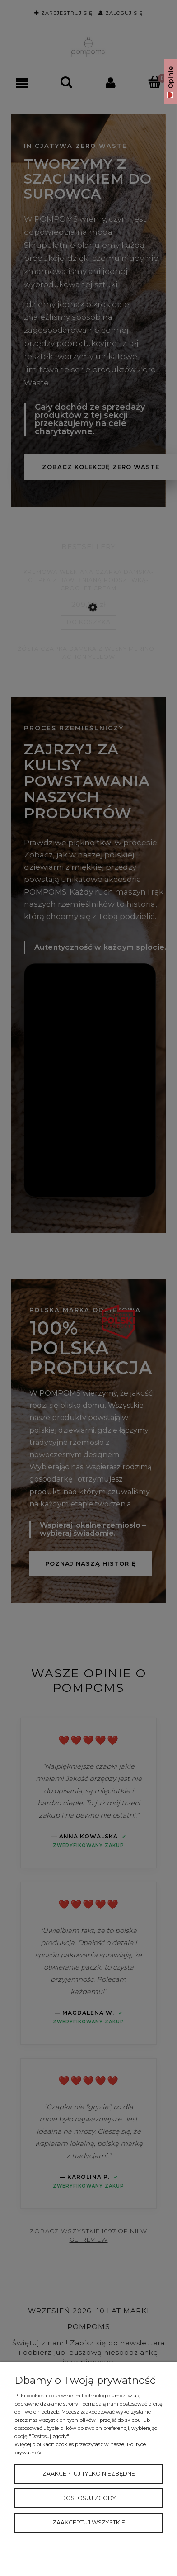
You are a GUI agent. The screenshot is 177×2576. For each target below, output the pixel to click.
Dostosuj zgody (88, 2498)
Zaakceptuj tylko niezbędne (88, 2473)
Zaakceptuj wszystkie (88, 2522)
